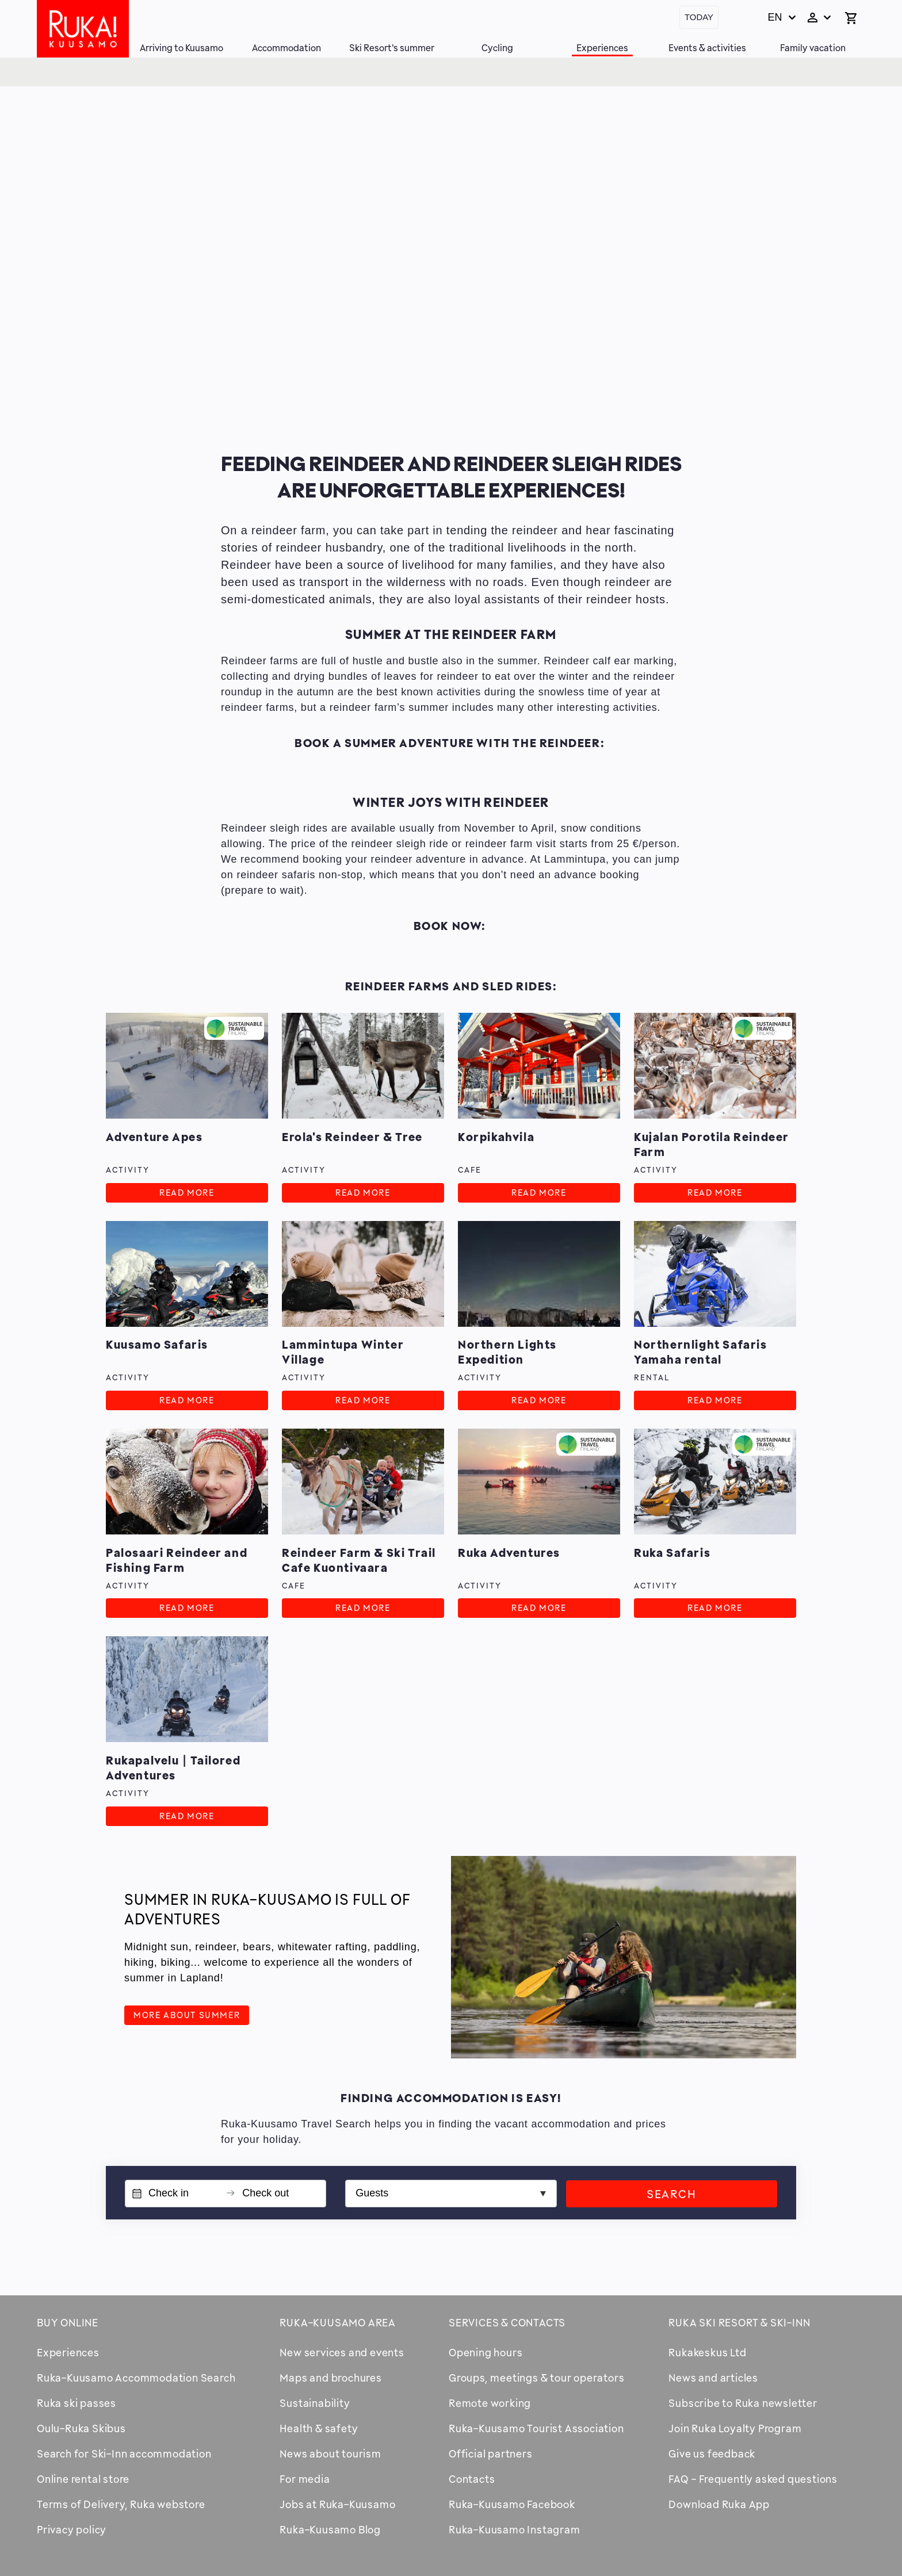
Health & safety (319, 2428)
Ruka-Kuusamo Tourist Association (536, 2428)
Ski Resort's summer (391, 47)
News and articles (713, 2377)
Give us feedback (711, 2453)
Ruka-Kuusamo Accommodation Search (136, 2377)
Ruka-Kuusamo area (338, 2322)
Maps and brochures (330, 2377)
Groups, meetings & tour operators (536, 2377)
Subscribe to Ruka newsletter (742, 2403)
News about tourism (330, 2453)
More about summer (186, 2014)
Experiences (602, 47)
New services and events (342, 2352)
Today (699, 17)
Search (672, 2193)
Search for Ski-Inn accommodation (124, 2453)
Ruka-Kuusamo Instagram (514, 2529)
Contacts (472, 2478)
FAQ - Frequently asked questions (753, 2478)
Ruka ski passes (76, 2403)
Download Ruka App (719, 2504)
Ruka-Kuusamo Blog (330, 2529)
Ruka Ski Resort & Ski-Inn (739, 2322)
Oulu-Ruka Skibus (81, 2428)
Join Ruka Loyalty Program (734, 2428)
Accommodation (286, 47)
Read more (186, 1192)
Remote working (490, 2403)
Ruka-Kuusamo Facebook (512, 2504)
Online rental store (83, 2478)
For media (305, 2478)
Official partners (491, 2453)
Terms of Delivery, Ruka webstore (121, 2504)
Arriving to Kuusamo (181, 47)
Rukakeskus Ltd (707, 2352)
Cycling (497, 47)
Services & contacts (507, 2322)
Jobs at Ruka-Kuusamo (337, 2504)
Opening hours (485, 2352)
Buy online (67, 2322)
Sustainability (315, 2403)
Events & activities (707, 47)
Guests (372, 2193)
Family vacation (813, 47)
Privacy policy (71, 2529)
